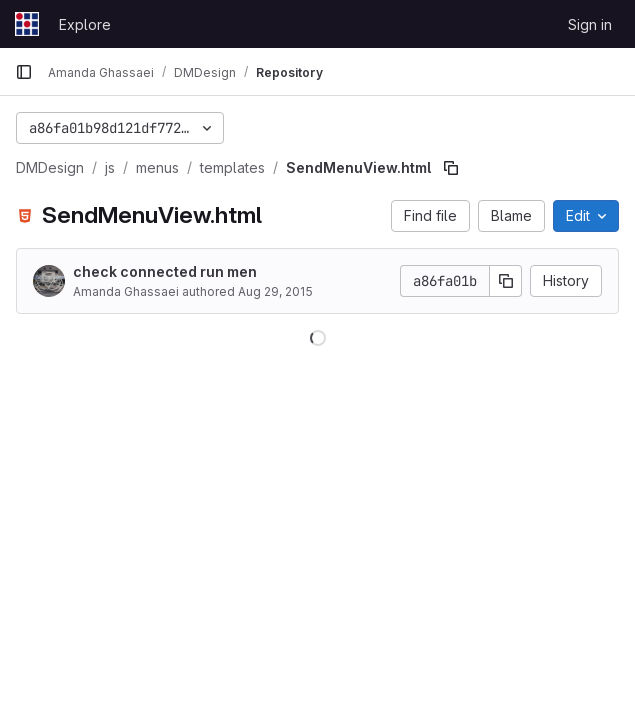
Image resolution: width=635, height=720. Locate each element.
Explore (85, 24)
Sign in (590, 24)
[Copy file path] (451, 168)
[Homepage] (27, 24)
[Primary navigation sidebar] (24, 72)
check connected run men (165, 271)
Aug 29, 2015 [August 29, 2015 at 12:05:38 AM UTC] (275, 291)
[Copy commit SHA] (506, 281)
